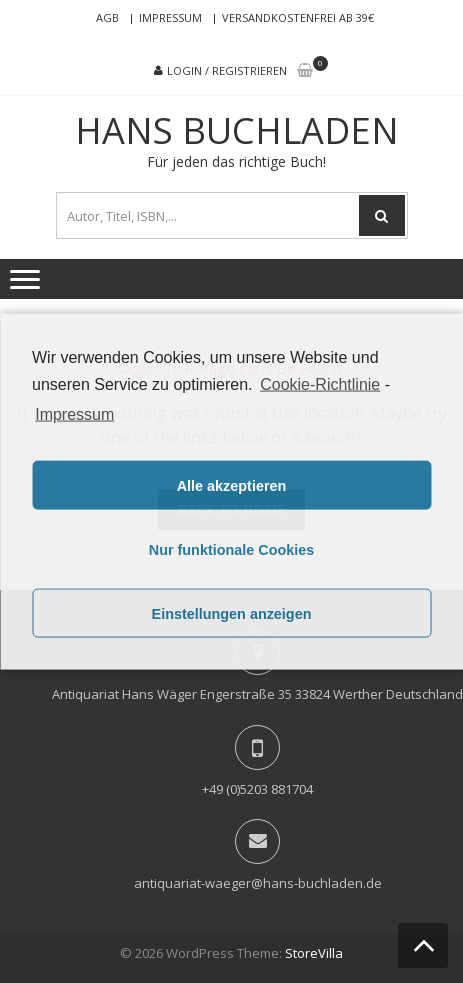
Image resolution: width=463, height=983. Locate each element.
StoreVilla (314, 953)
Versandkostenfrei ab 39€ (298, 17)
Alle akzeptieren (232, 485)
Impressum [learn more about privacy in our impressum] (74, 414)
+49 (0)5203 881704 (257, 789)
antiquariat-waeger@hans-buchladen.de (258, 883)
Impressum (170, 17)
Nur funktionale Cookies (232, 549)
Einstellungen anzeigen (232, 613)
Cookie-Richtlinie (320, 383)
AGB (107, 17)
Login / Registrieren (227, 70)
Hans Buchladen (237, 131)
